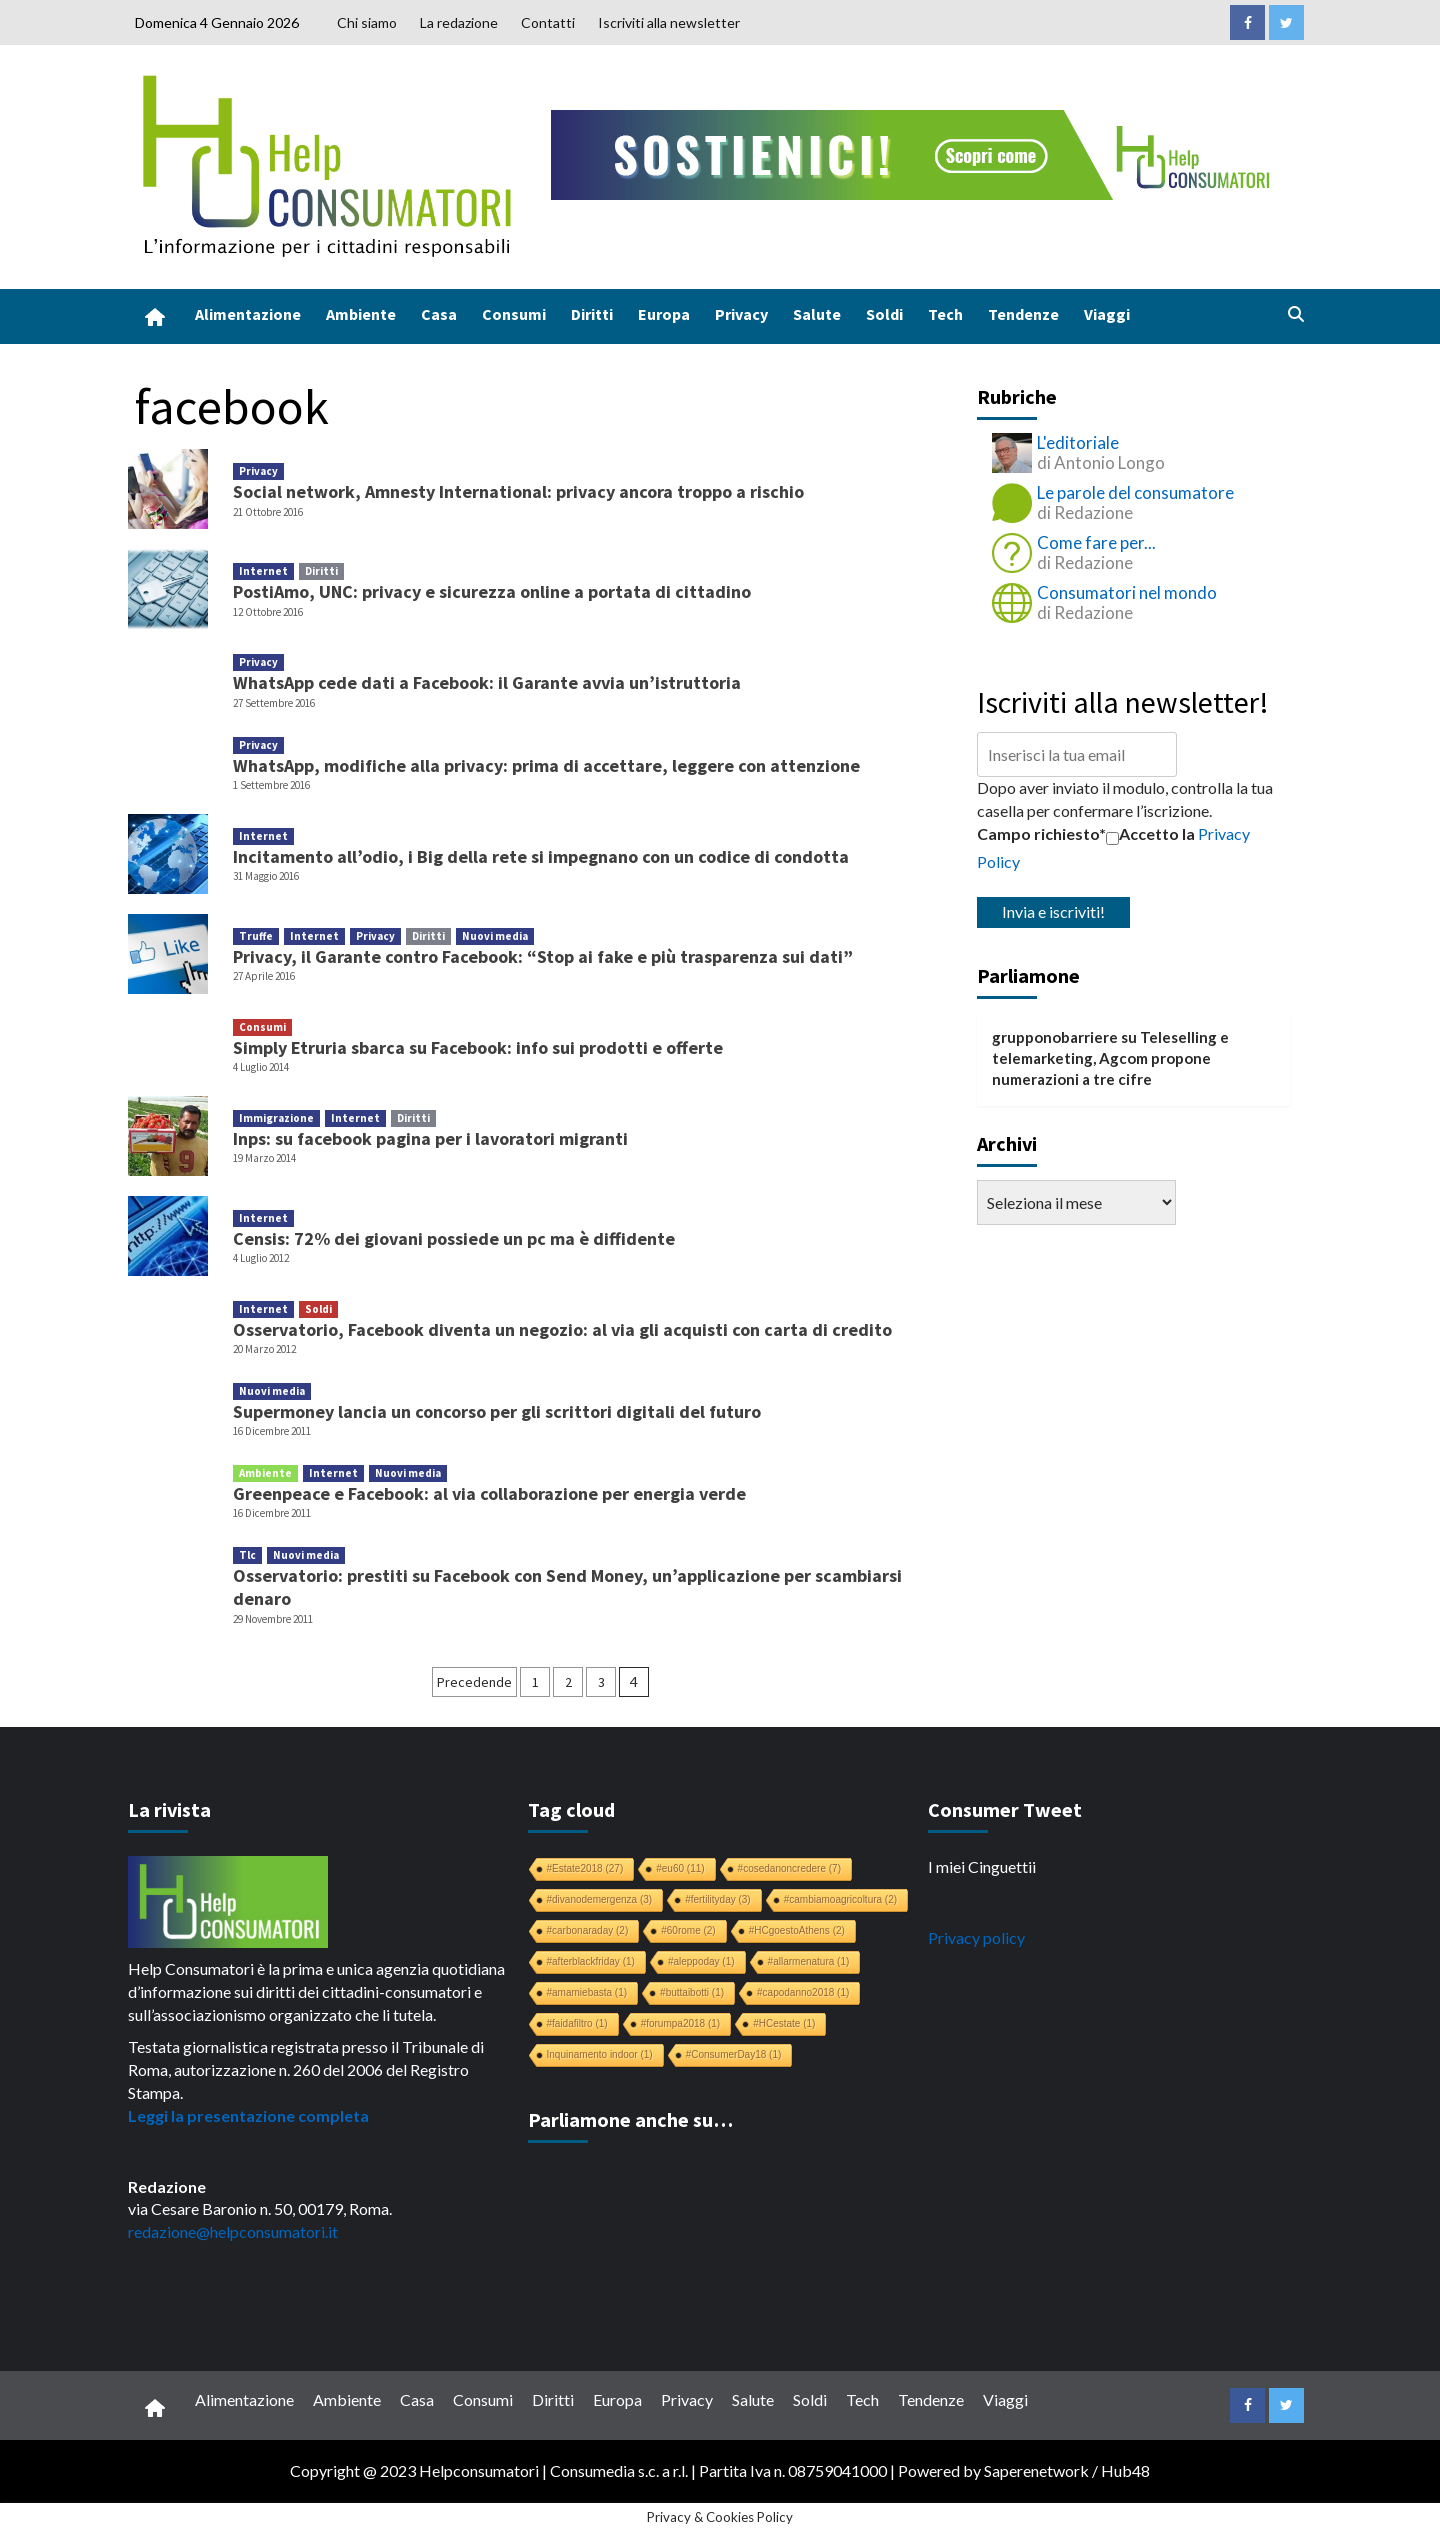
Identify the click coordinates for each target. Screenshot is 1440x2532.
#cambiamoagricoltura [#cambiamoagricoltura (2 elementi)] (840, 1899)
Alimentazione (248, 314)
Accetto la (1150, 834)
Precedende (474, 1682)
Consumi (514, 314)
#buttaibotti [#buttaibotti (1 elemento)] (692, 1992)
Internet (263, 571)
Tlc (247, 1555)
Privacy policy (976, 1937)
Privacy (741, 314)
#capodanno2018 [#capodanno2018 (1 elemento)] (803, 1992)
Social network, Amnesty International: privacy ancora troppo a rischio (518, 491)
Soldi (884, 314)
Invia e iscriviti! (1053, 911)
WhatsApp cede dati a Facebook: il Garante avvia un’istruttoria (487, 682)
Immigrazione (276, 1118)
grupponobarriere (1055, 1037)
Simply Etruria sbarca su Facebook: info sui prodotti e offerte (478, 1047)
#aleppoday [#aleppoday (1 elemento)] (701, 1961)
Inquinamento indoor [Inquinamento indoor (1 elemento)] (600, 2054)
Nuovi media (495, 936)
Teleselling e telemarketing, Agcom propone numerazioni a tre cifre (1110, 1058)
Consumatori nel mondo (1127, 592)
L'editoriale (1078, 442)
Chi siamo (367, 22)
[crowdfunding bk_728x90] (915, 152)
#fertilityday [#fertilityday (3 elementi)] (718, 1899)
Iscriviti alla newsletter (669, 22)
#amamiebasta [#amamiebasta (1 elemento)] (587, 1992)
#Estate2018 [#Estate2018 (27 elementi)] (585, 1868)
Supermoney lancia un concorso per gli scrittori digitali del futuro (497, 1411)
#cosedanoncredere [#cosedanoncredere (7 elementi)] (789, 1868)
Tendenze (1023, 314)
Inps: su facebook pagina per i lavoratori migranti (430, 1138)
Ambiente (361, 314)
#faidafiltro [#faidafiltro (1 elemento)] (577, 2023)
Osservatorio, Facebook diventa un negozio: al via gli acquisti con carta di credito (562, 1329)
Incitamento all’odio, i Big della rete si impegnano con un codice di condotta (541, 856)
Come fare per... (1096, 542)
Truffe (256, 936)
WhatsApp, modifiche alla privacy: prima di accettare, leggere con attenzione (546, 765)
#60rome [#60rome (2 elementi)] (688, 1930)
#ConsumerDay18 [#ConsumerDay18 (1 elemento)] (734, 2054)
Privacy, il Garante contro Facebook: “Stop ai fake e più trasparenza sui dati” (543, 956)
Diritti (592, 314)
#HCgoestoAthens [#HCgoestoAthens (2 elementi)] (797, 1930)
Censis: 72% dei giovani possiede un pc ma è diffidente (454, 1238)
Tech (945, 314)
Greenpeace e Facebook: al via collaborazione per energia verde (489, 1493)
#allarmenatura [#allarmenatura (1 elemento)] (809, 1961)
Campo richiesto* (1041, 833)
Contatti (548, 22)
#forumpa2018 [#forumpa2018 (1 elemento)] (681, 2023)
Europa (664, 314)
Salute (817, 314)
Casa (439, 314)
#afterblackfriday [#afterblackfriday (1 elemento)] (591, 1961)
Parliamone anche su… (630, 2119)
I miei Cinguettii (982, 1866)
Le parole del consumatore (1135, 492)
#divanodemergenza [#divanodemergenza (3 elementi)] (600, 1899)
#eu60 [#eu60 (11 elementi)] (680, 1868)
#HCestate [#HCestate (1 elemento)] (784, 2023)
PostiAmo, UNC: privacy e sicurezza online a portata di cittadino (492, 591)
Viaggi (1107, 314)
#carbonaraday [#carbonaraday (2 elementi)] (588, 1930)
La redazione (459, 22)
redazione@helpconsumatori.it (233, 2231)
